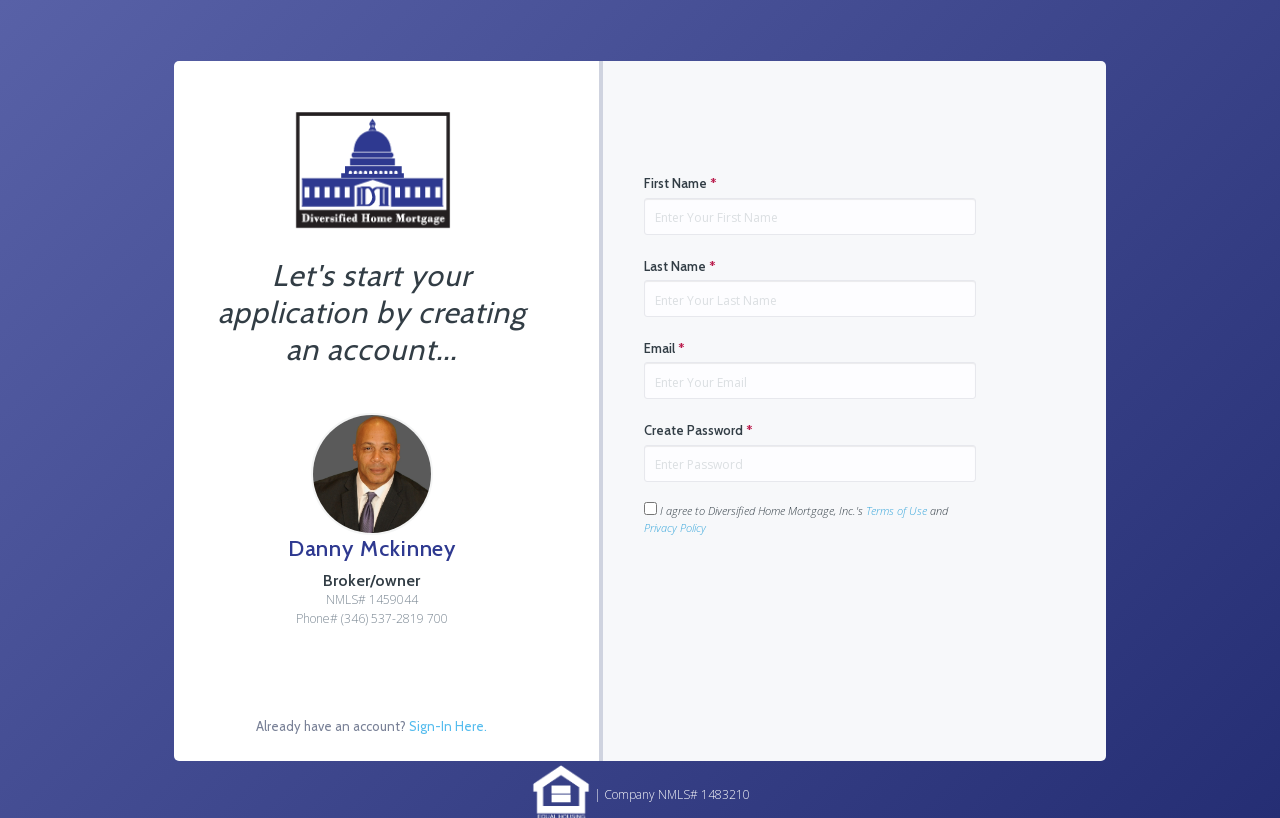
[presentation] (796, 599)
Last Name (680, 266)
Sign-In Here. (448, 726)
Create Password (698, 430)
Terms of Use (896, 510)
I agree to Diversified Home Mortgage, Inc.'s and (796, 518)
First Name (680, 183)
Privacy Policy (675, 527)
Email (664, 348)
